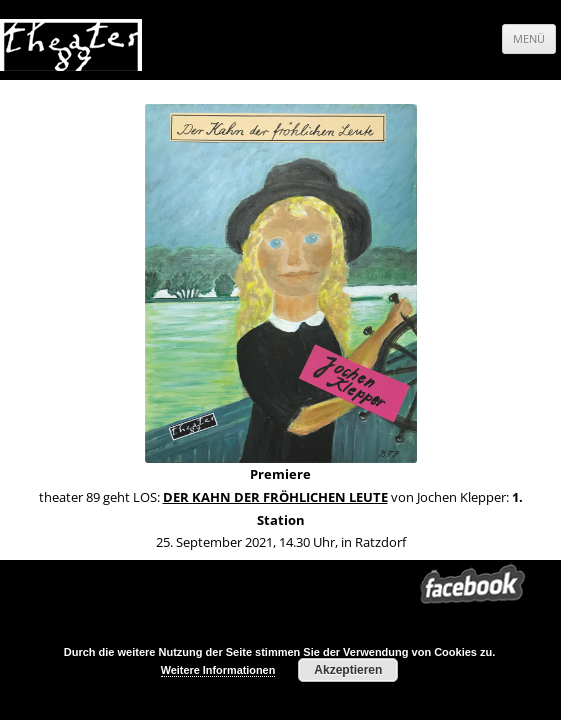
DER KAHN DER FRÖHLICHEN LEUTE (275, 497)
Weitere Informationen (218, 670)
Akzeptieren (348, 670)
